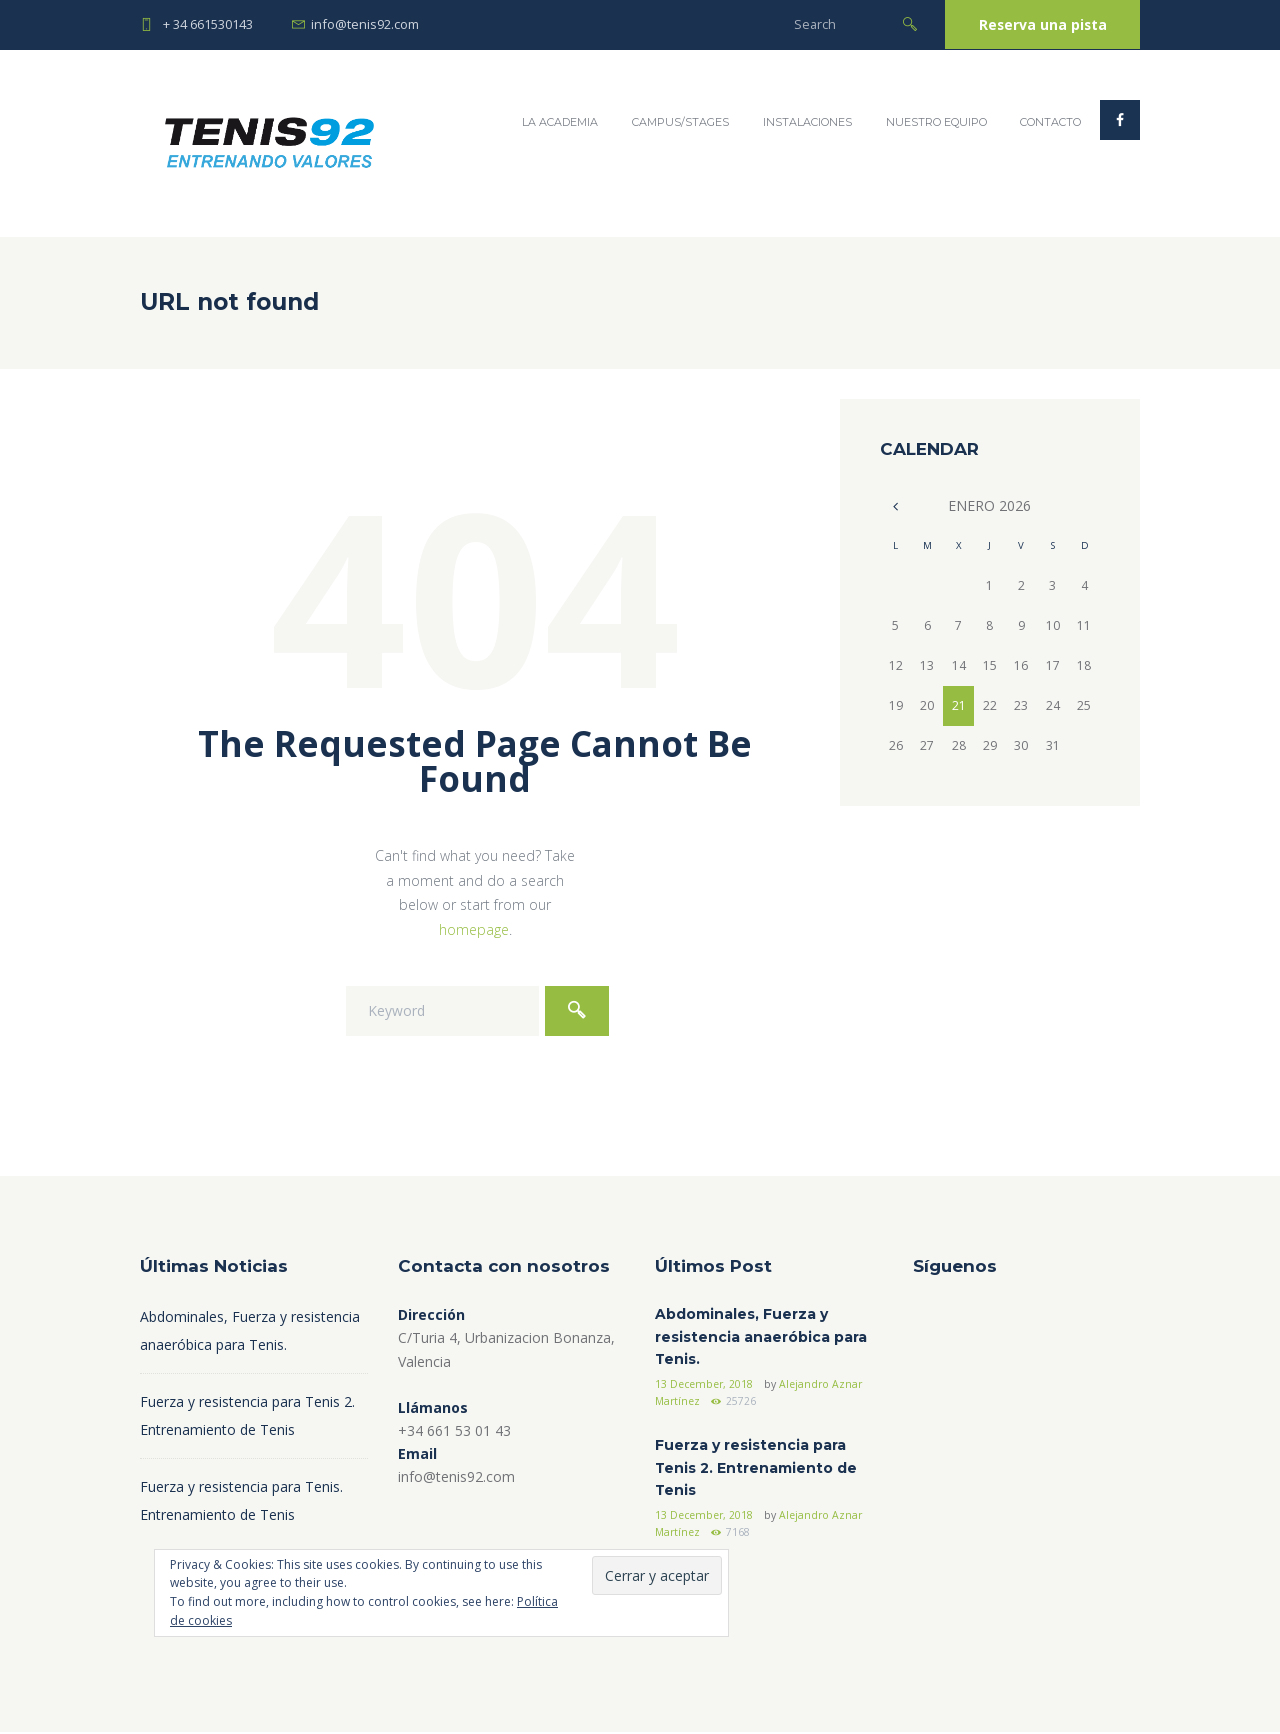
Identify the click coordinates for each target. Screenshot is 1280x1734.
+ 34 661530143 (208, 24)
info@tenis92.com (365, 24)
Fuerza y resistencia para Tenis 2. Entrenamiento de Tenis (756, 1469)
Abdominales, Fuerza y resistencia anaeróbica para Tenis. (761, 1337)
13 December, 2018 (706, 1385)
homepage (474, 929)
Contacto (1050, 123)
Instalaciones (806, 123)
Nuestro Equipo (935, 123)
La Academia (559, 123)
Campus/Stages (679, 123)
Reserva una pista (1040, 24)
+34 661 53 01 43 (454, 1430)
